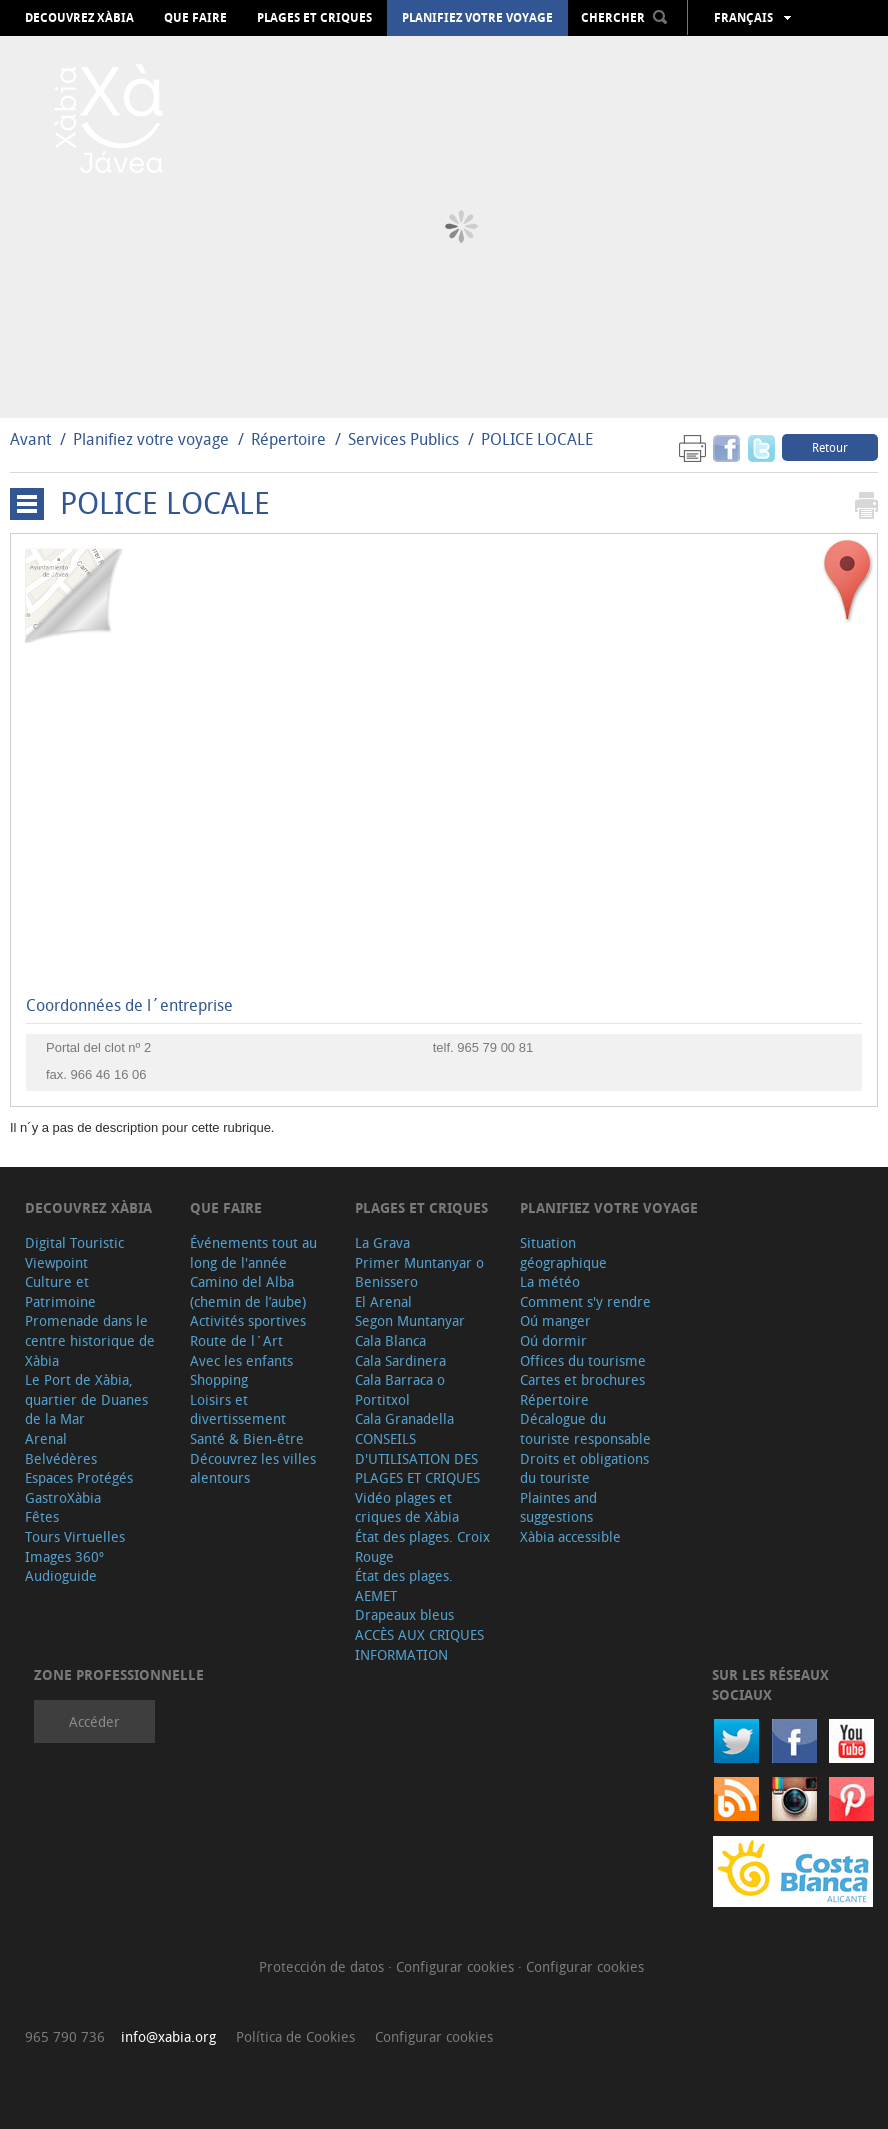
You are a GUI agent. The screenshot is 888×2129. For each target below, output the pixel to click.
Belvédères (61, 1458)
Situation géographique (563, 1252)
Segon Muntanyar (410, 1320)
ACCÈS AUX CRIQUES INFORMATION (419, 1644)
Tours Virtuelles (75, 1536)
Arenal (46, 1438)
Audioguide (61, 1575)
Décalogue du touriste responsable (585, 1428)
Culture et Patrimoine (60, 1291)
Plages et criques (314, 18)
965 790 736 (65, 2036)
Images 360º (64, 1556)
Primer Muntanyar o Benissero (419, 1272)
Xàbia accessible (570, 1536)
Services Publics (403, 439)
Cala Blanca (390, 1340)
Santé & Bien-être (247, 1438)
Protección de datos (323, 1966)
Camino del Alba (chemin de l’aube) (248, 1291)
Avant (30, 439)
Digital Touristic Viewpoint (74, 1252)
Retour (830, 447)
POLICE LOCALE (537, 439)
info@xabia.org (168, 2036)
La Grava (382, 1242)
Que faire (195, 18)
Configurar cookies (457, 1966)
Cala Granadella (404, 1418)
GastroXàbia (63, 1497)
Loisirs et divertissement (238, 1409)
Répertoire (288, 439)
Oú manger (555, 1320)
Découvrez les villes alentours (253, 1468)
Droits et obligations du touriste (584, 1468)
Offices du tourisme (583, 1360)
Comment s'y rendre (585, 1301)
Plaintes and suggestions (558, 1507)
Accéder (94, 1721)
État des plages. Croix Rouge (422, 1546)
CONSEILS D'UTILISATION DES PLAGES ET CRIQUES (417, 1458)
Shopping (219, 1379)
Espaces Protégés (79, 1477)
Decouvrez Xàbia (79, 18)
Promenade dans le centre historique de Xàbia (90, 1340)
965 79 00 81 (495, 1047)
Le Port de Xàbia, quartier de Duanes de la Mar (86, 1399)
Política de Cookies (295, 2036)
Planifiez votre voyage (477, 18)
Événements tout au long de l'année (253, 1252)
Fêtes (42, 1516)
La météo (550, 1281)
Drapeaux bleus (404, 1614)
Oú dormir (553, 1340)
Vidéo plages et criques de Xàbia (407, 1507)
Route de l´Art (236, 1340)
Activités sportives (248, 1320)
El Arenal (383, 1301)
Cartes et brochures (582, 1379)
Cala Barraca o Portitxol (400, 1389)
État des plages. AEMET (404, 1585)
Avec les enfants (241, 1360)
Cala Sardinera (400, 1360)
